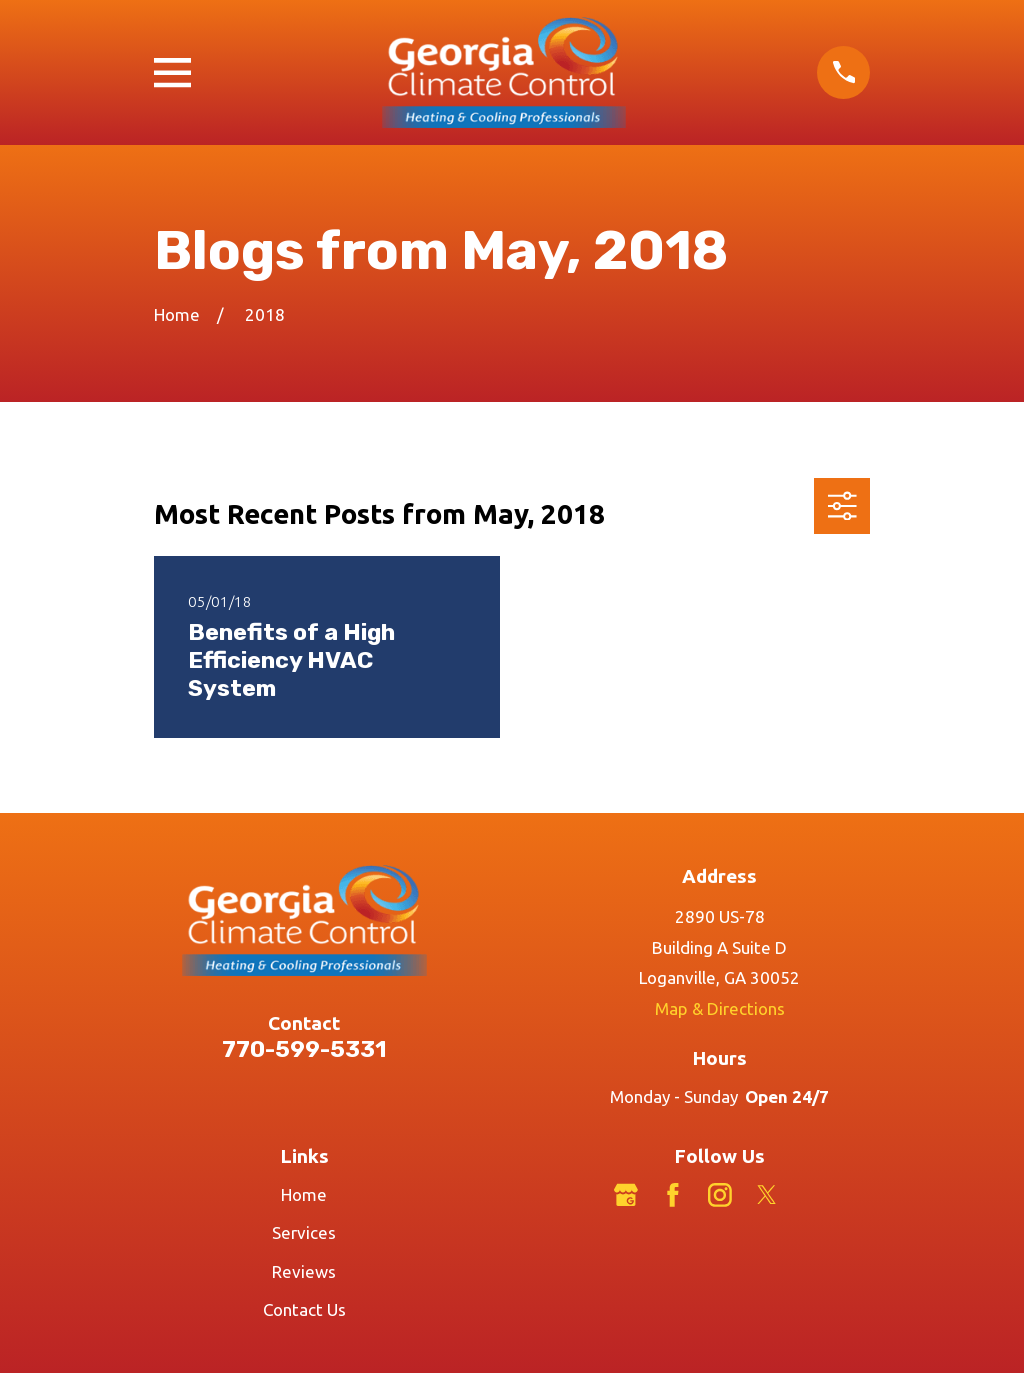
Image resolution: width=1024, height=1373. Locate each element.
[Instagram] (720, 1195)
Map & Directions (720, 1008)
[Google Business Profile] (626, 1195)
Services (304, 1232)
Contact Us (304, 1309)
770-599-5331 (304, 1049)
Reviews (304, 1271)
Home (304, 1194)
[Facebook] (673, 1195)
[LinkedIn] (814, 1195)
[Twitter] (767, 1195)
